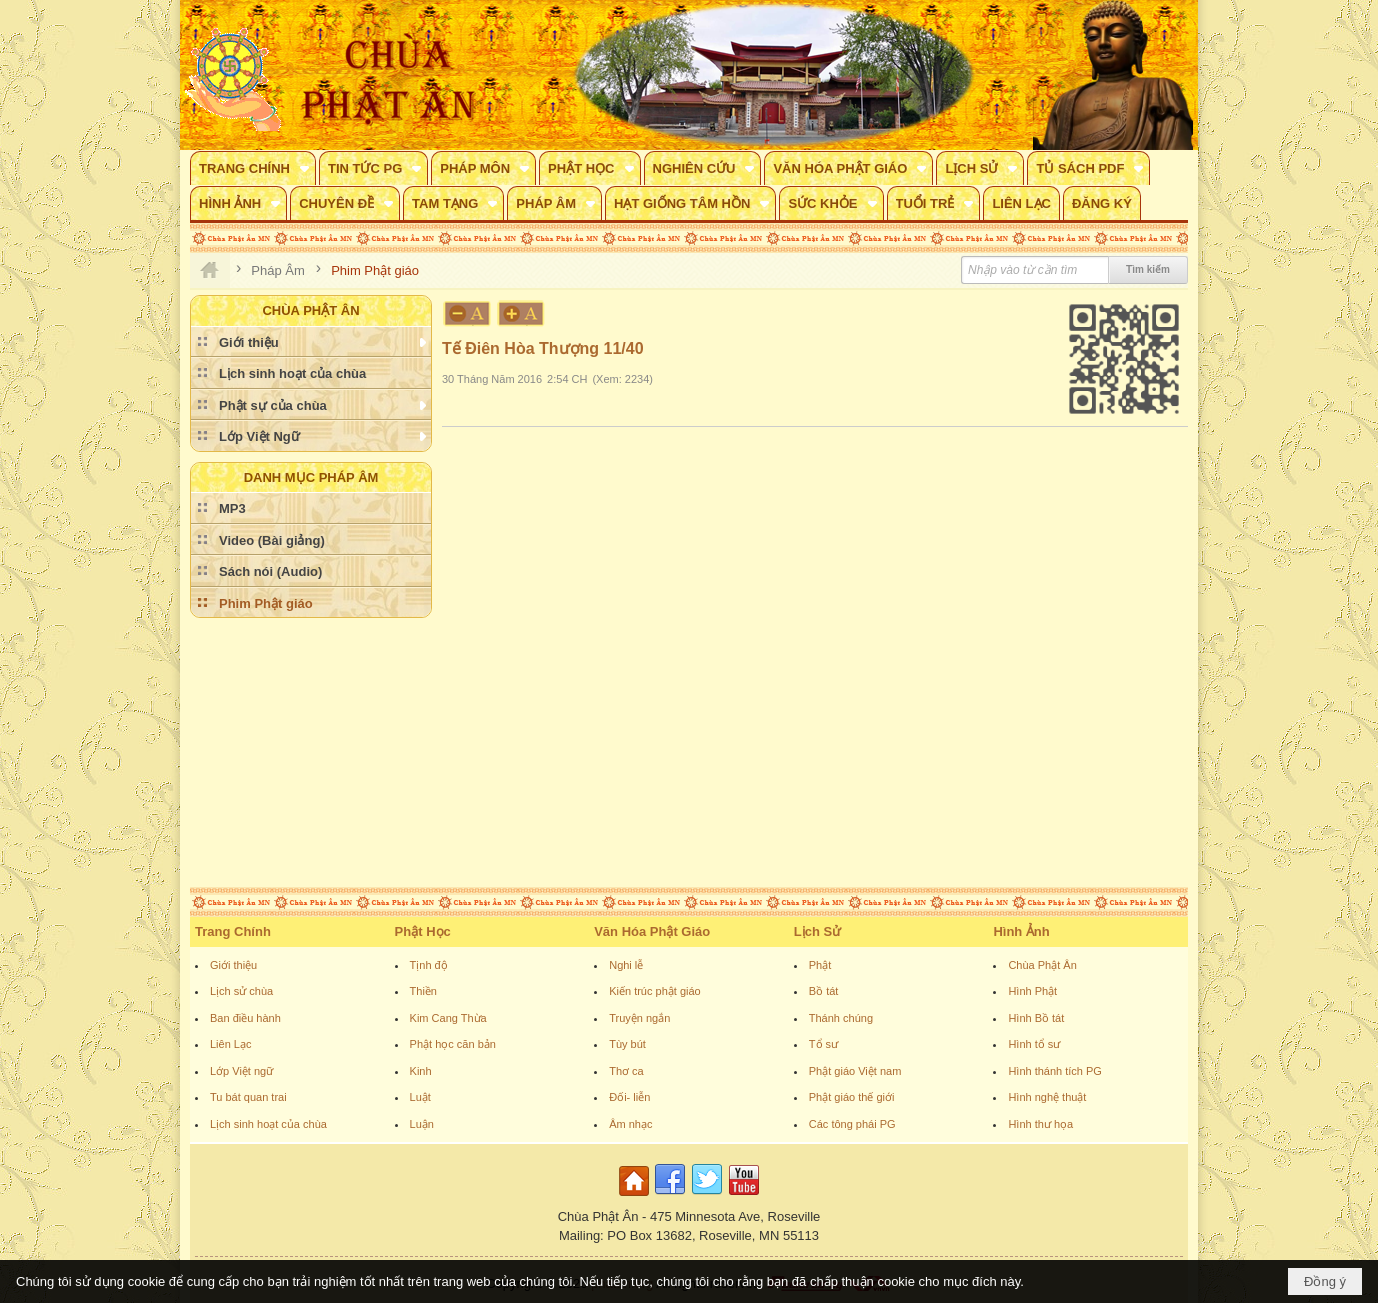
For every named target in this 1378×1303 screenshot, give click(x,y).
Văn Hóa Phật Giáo (652, 931)
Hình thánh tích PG (1055, 1071)
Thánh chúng (841, 1018)
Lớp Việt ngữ (241, 1071)
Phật (820, 965)
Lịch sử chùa (241, 991)
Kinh (421, 1071)
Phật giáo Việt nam (855, 1071)
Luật (420, 1097)
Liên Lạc (230, 1044)
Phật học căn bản (453, 1044)
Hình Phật (1032, 991)
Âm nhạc (630, 1124)
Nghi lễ (626, 965)
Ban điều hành (245, 1018)
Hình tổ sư (1034, 1044)
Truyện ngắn (639, 1018)
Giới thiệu (233, 965)
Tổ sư (823, 1044)
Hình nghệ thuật (1047, 1097)
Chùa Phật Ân (1042, 965)
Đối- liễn (629, 1097)
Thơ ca (626, 1071)
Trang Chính (233, 931)
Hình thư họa (1040, 1124)
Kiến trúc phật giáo (655, 991)
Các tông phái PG (852, 1124)
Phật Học (423, 931)
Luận (422, 1124)
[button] (253, 168)
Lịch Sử (817, 931)
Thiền (423, 991)
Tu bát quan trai (248, 1097)
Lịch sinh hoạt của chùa (268, 1124)
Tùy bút (627, 1044)
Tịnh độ (429, 965)
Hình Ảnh (1021, 931)
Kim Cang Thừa (448, 1018)
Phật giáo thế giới (852, 1097)
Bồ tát (824, 991)
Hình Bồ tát (1036, 1018)
